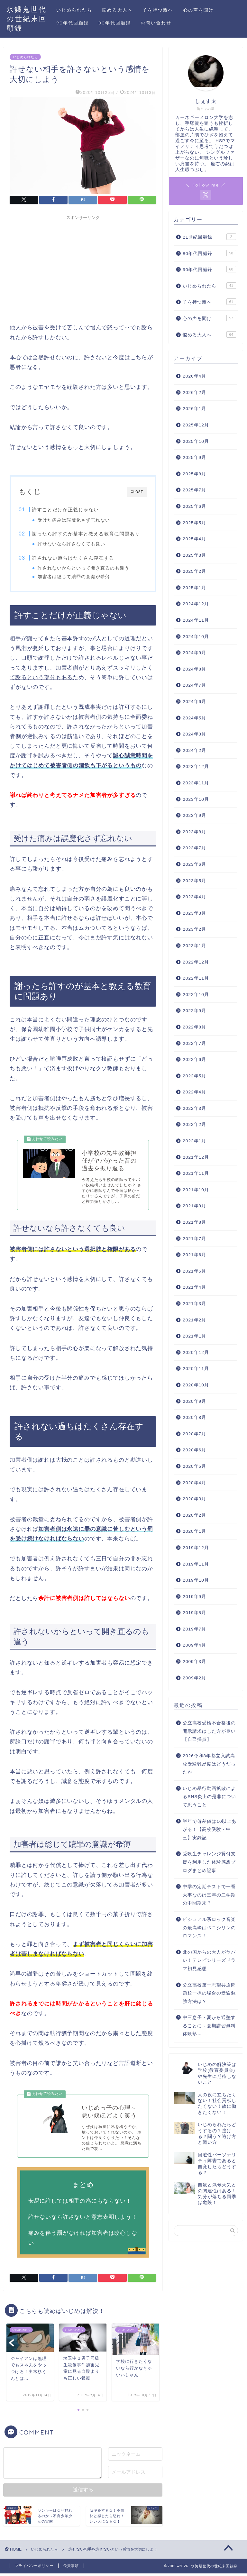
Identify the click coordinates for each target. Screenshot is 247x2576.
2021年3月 (194, 1303)
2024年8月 (194, 669)
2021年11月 (196, 1173)
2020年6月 (194, 1450)
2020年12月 (196, 1352)
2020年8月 (194, 1417)
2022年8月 (194, 1027)
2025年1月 (194, 587)
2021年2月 (194, 1320)
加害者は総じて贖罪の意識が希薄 (74, 576)
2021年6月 (194, 1254)
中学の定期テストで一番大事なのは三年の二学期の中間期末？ (209, 1894)
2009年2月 (194, 1678)
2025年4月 (194, 538)
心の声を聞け (198, 10)
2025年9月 (194, 457)
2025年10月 (196, 441)
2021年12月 (196, 1157)
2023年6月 (194, 864)
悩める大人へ (117, 10)
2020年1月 (194, 1531)
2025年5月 (194, 522)
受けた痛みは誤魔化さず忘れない (74, 520)
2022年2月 (194, 1124)
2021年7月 (194, 1238)
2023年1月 (194, 945)
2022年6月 (194, 1059)
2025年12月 (196, 425)
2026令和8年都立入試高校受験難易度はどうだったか (209, 1764)
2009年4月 (194, 1645)
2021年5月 (194, 1271)
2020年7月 (194, 1433)
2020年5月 (194, 1466)
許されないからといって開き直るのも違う (84, 568)
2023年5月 (194, 880)
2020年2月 (194, 1515)
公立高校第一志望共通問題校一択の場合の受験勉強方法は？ (209, 1993)
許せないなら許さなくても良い (71, 544)
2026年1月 (194, 408)
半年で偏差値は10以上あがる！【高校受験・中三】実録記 (209, 1829)
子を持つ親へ (157, 10)
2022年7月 (194, 1043)
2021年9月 (194, 1205)
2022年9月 (194, 1010)
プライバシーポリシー (34, 2568)
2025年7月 (194, 490)
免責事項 (71, 2568)
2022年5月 (194, 1075)
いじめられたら (74, 10)
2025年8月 (194, 473)
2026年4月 (194, 376)
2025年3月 (194, 555)
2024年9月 (194, 652)
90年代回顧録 (72, 23)
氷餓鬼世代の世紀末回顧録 (26, 18)
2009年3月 (194, 1661)
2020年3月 (194, 1498)
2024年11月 (196, 620)
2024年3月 (194, 734)
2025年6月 (194, 506)
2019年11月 (196, 1564)
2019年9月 (194, 1596)
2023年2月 (194, 929)
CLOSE (137, 492)
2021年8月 (194, 1222)
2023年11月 (196, 783)
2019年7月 (194, 1629)
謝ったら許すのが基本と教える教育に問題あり (86, 533)
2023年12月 (196, 766)
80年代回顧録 (114, 23)
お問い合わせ (156, 23)
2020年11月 (196, 1368)
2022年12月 (196, 962)
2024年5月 (194, 718)
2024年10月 (196, 636)
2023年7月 (194, 847)
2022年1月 (194, 1140)
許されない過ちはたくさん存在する (73, 558)
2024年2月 (194, 750)
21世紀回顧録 (209, 236)
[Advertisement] (83, 268)
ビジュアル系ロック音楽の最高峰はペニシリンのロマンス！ (209, 1927)
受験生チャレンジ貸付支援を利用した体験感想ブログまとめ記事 (209, 1862)
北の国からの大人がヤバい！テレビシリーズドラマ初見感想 (209, 1960)
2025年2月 (194, 571)
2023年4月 (194, 896)
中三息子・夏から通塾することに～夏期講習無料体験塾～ (209, 2025)
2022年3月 (194, 1108)
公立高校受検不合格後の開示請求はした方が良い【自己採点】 (209, 1731)
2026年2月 (194, 392)
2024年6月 (194, 701)
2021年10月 (196, 1189)
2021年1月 (194, 1336)
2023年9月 (194, 815)
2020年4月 (194, 1482)
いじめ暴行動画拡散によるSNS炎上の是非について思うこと (209, 1796)
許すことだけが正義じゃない (65, 509)
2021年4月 (194, 1287)
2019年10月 (196, 1580)
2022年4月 (194, 1092)
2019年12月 (196, 1547)
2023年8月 (194, 831)
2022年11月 (196, 978)
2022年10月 (196, 994)
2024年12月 (196, 603)
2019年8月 (194, 1612)
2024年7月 (194, 685)
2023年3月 (194, 913)
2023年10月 (196, 799)
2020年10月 (196, 1385)
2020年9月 (194, 1401)
